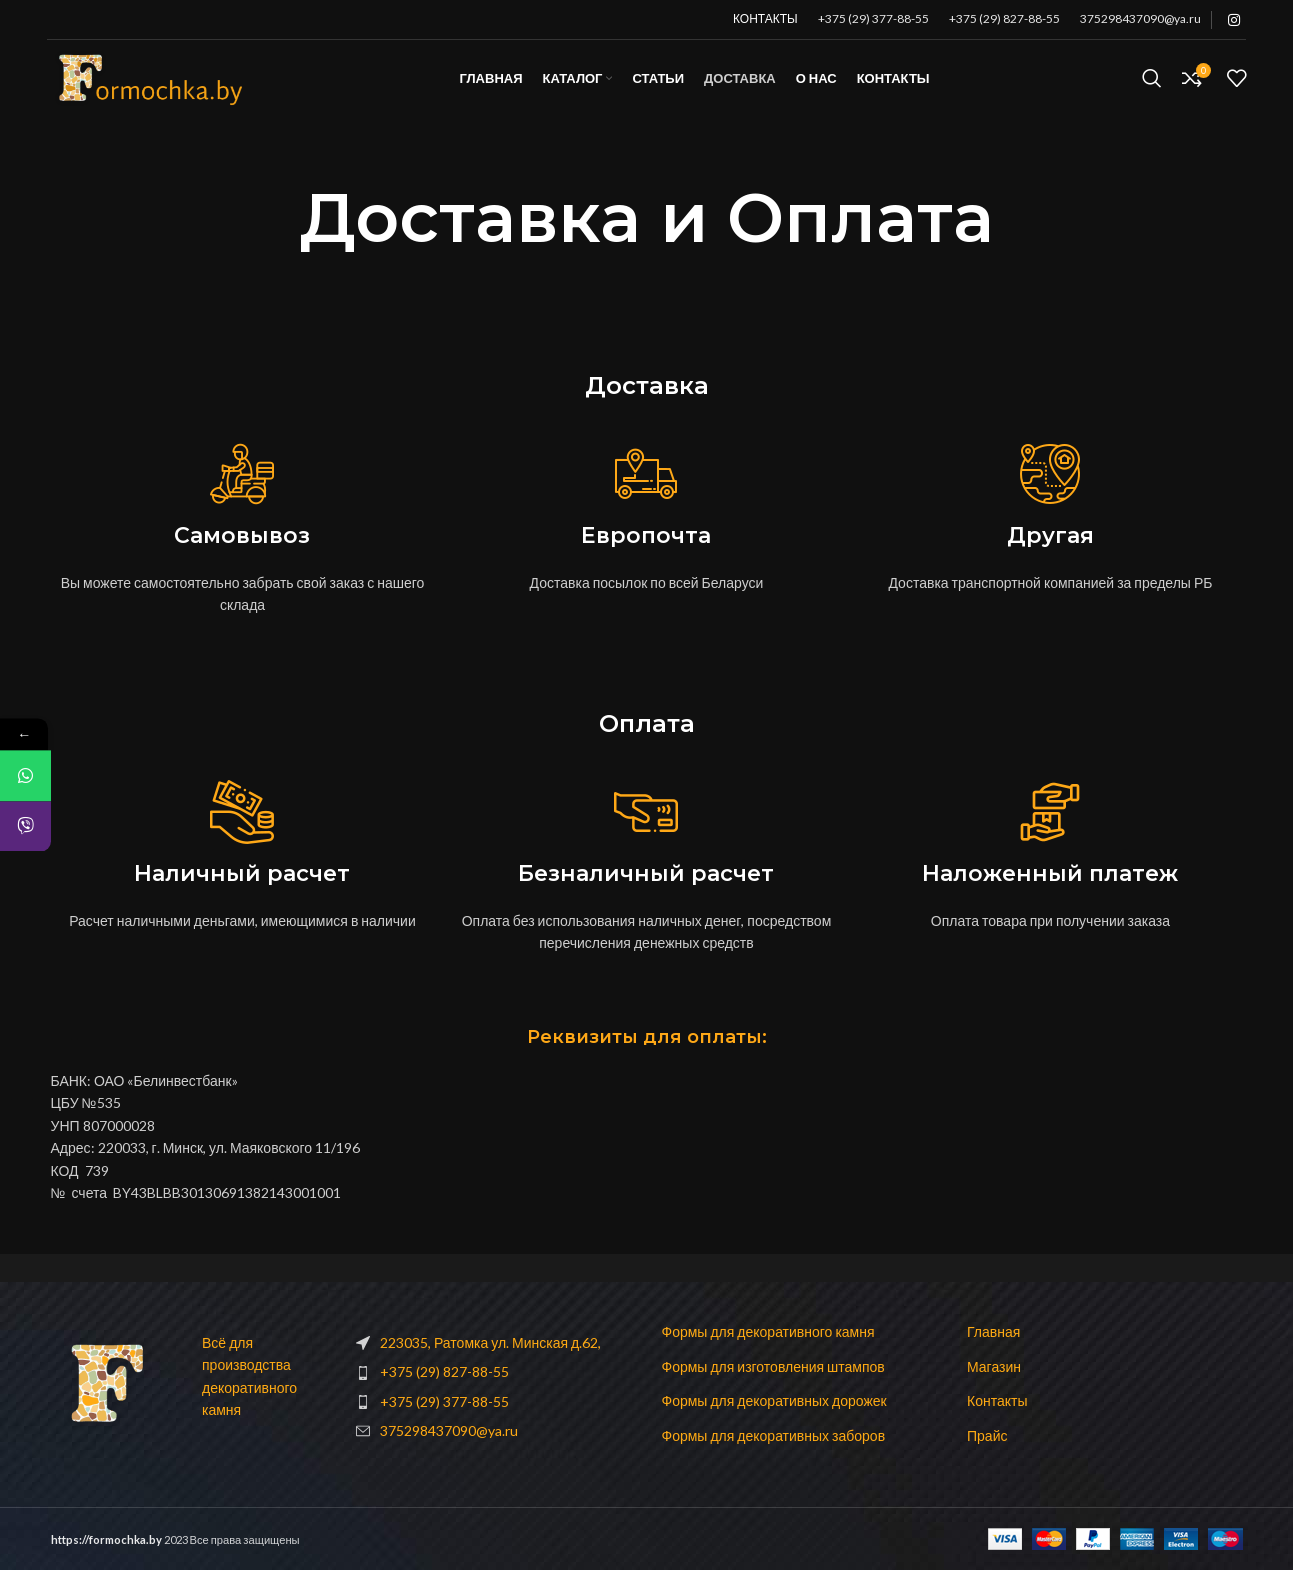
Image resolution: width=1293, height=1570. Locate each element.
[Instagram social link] (1234, 20)
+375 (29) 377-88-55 (873, 18)
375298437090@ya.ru (1140, 18)
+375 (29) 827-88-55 (1004, 18)
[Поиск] (1152, 93)
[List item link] (494, 1372)
